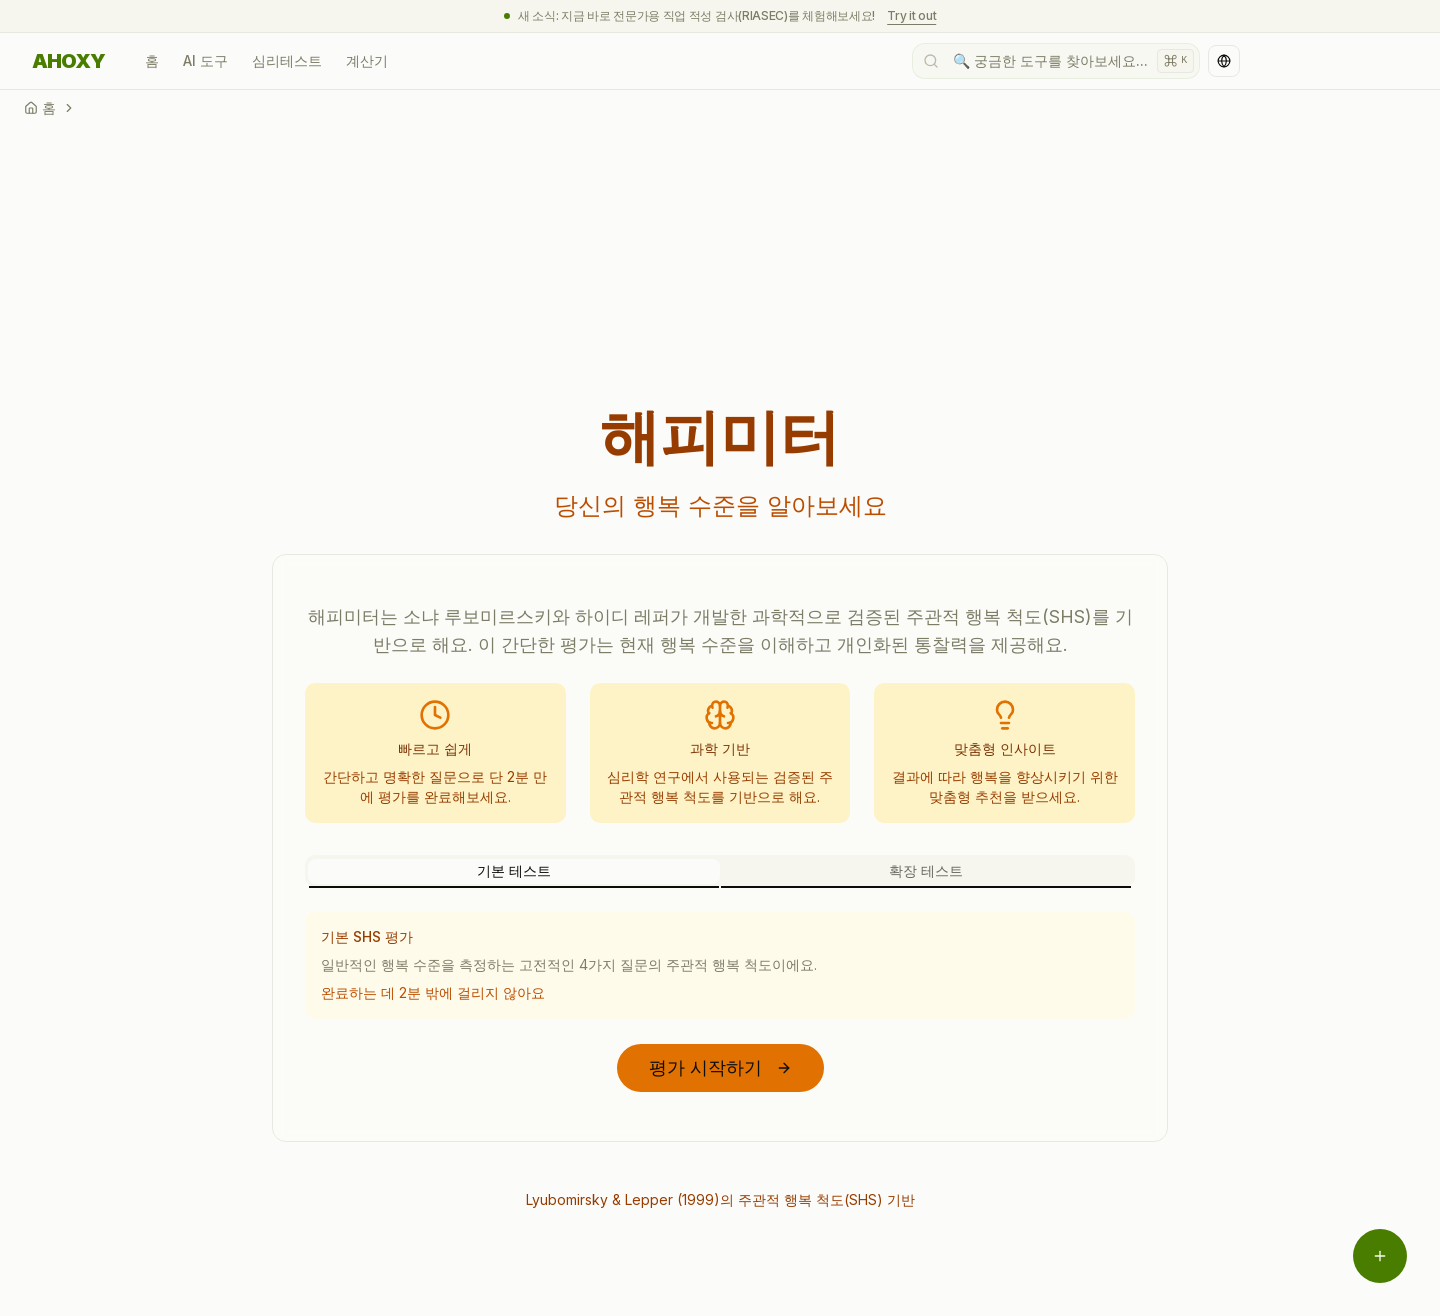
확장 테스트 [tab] (926, 870)
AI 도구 (205, 60)
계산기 (367, 60)
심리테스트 (287, 60)
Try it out (911, 15)
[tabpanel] (720, 965)
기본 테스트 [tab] (514, 870)
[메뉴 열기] (1380, 1256)
